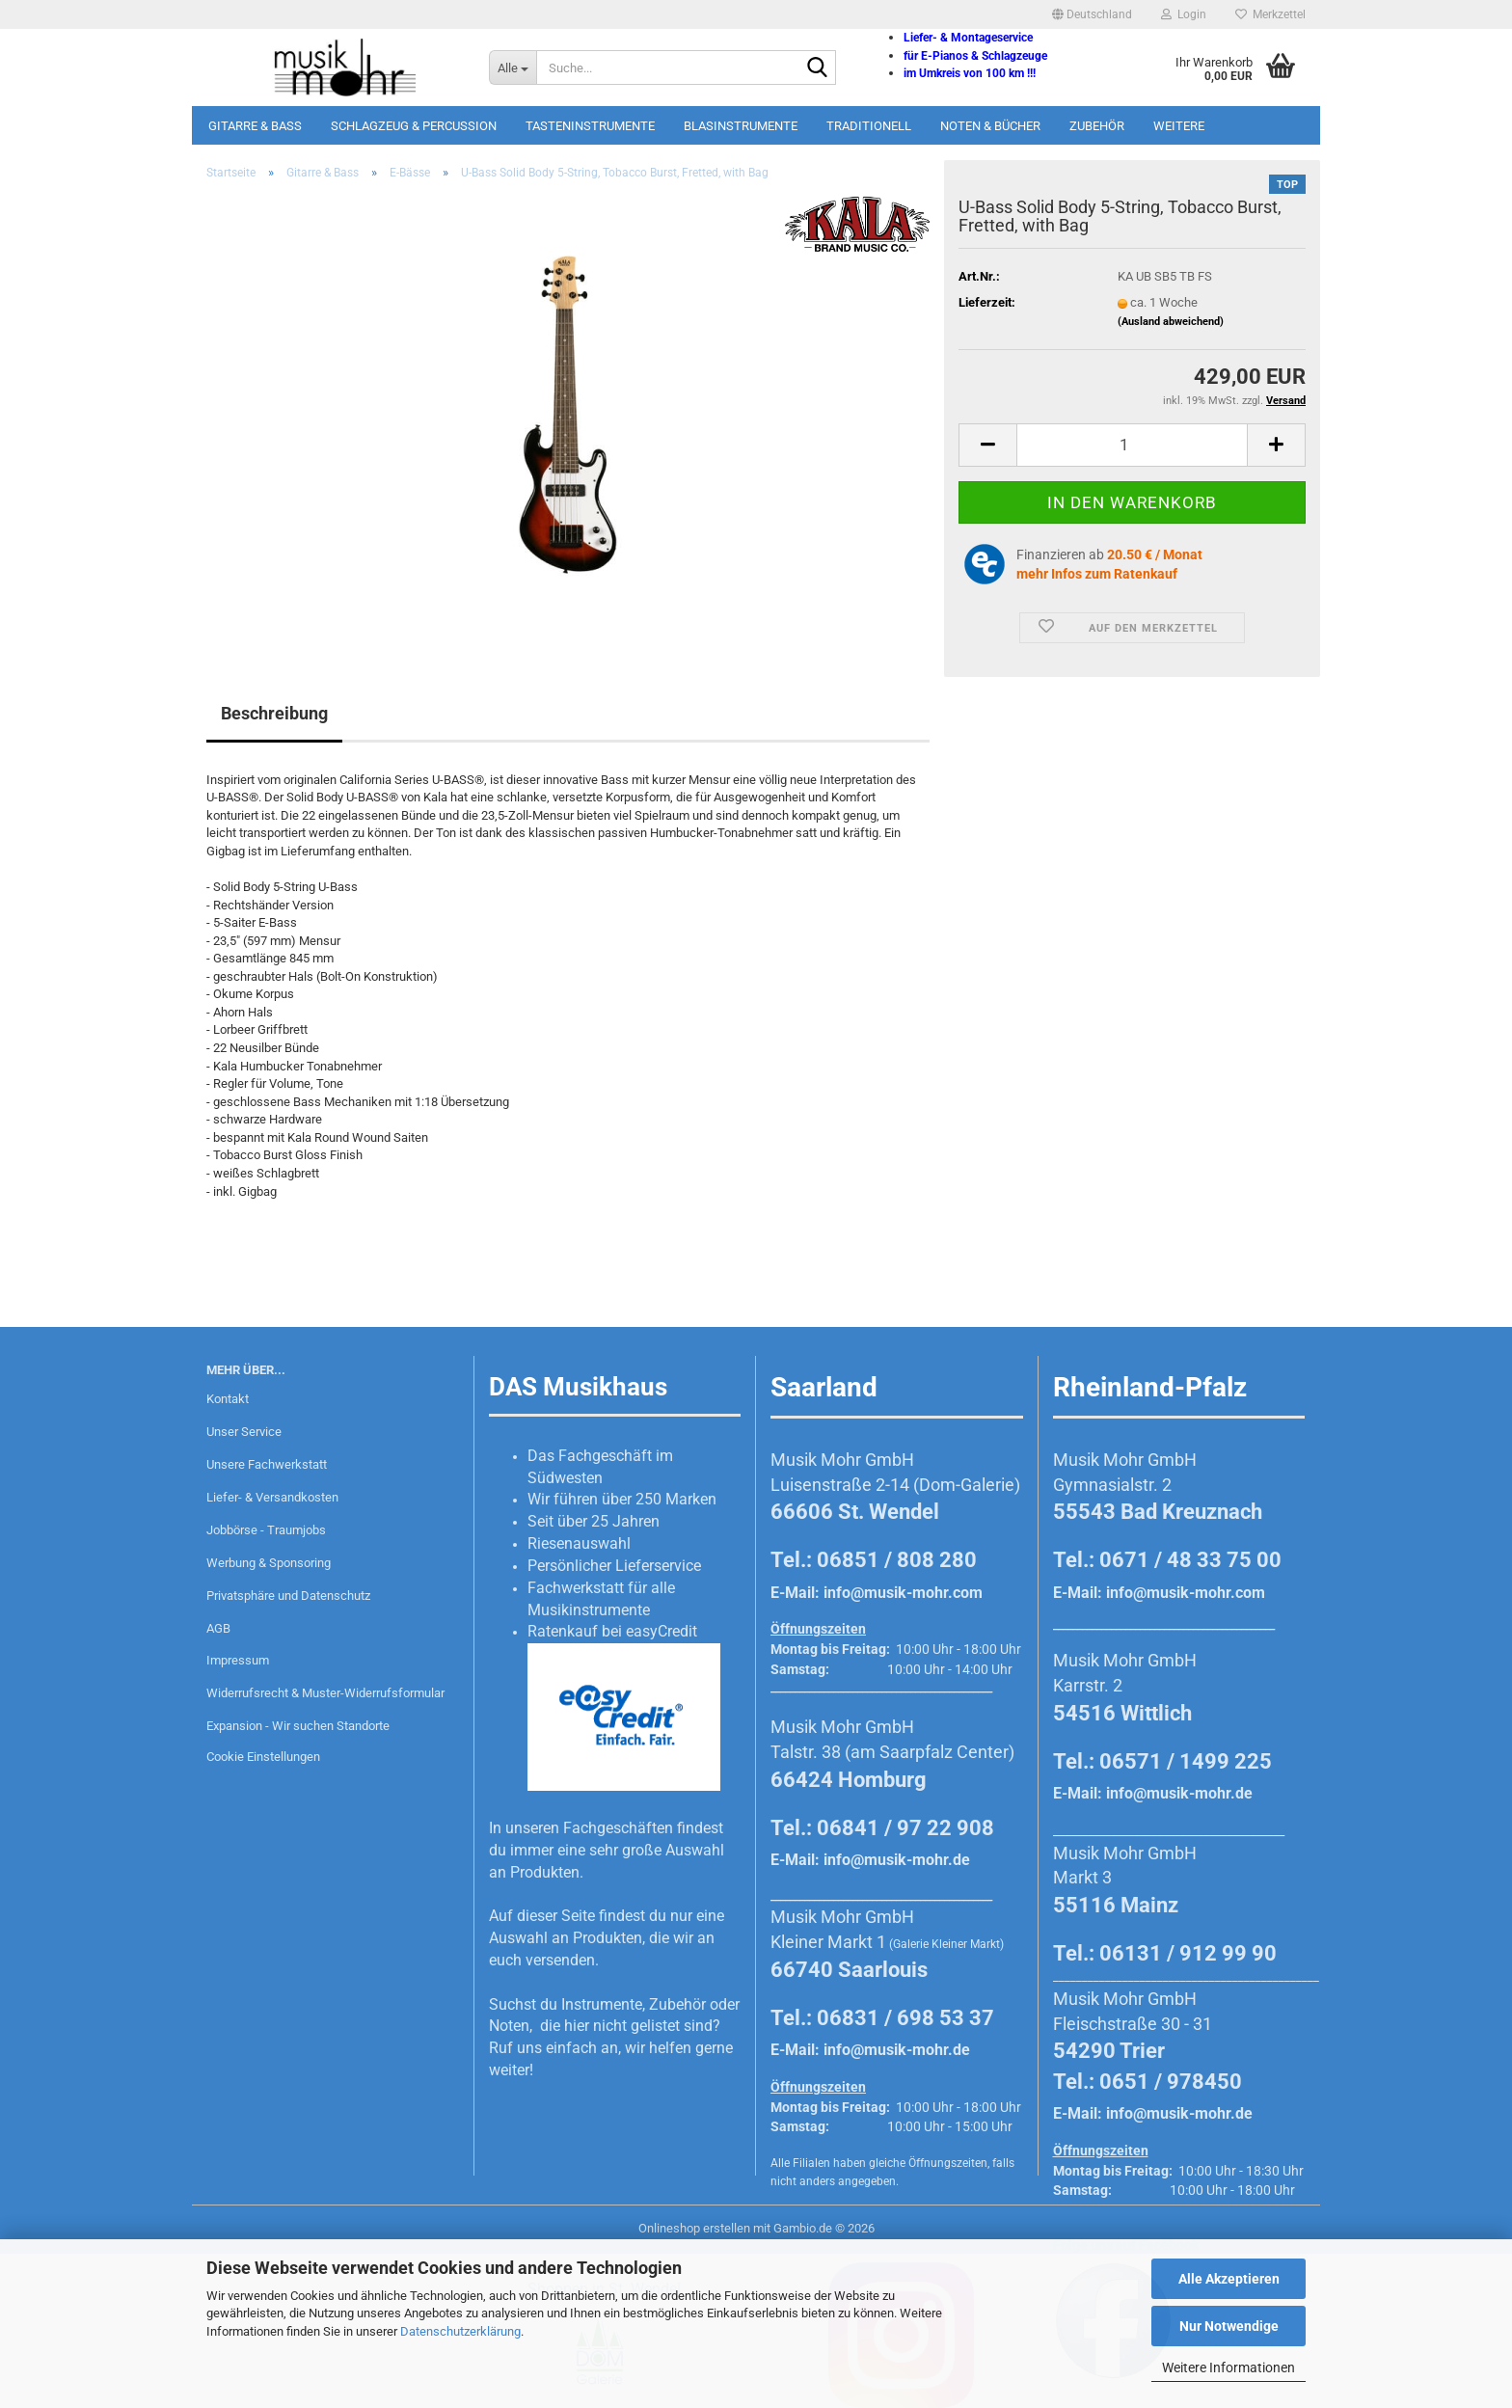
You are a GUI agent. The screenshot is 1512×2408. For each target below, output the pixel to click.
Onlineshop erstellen (694, 2228)
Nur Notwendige (1229, 2326)
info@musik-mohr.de (897, 1860)
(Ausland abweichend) (1171, 321)
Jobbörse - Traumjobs (266, 1530)
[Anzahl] (1132, 445)
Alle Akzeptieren (1229, 2278)
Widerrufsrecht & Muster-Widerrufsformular (325, 1693)
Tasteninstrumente (590, 126)
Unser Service (244, 1431)
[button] (1092, 14)
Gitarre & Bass (255, 126)
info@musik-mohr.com (903, 1592)
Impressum (237, 1660)
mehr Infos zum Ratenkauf (1096, 574)
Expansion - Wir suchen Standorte (298, 1725)
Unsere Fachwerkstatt (266, 1464)
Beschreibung (274, 713)
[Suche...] (512, 67)
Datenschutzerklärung (460, 2331)
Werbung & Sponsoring (268, 1563)
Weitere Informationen (1228, 2367)
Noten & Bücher (990, 126)
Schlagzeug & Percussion (414, 126)
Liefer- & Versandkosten (272, 1497)
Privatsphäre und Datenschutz (288, 1595)
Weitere (1178, 126)
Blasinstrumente (740, 126)
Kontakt (227, 1399)
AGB (218, 1628)
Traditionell (868, 126)
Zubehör (1096, 126)
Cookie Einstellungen (263, 1756)
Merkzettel (1270, 14)
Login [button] (1183, 14)
